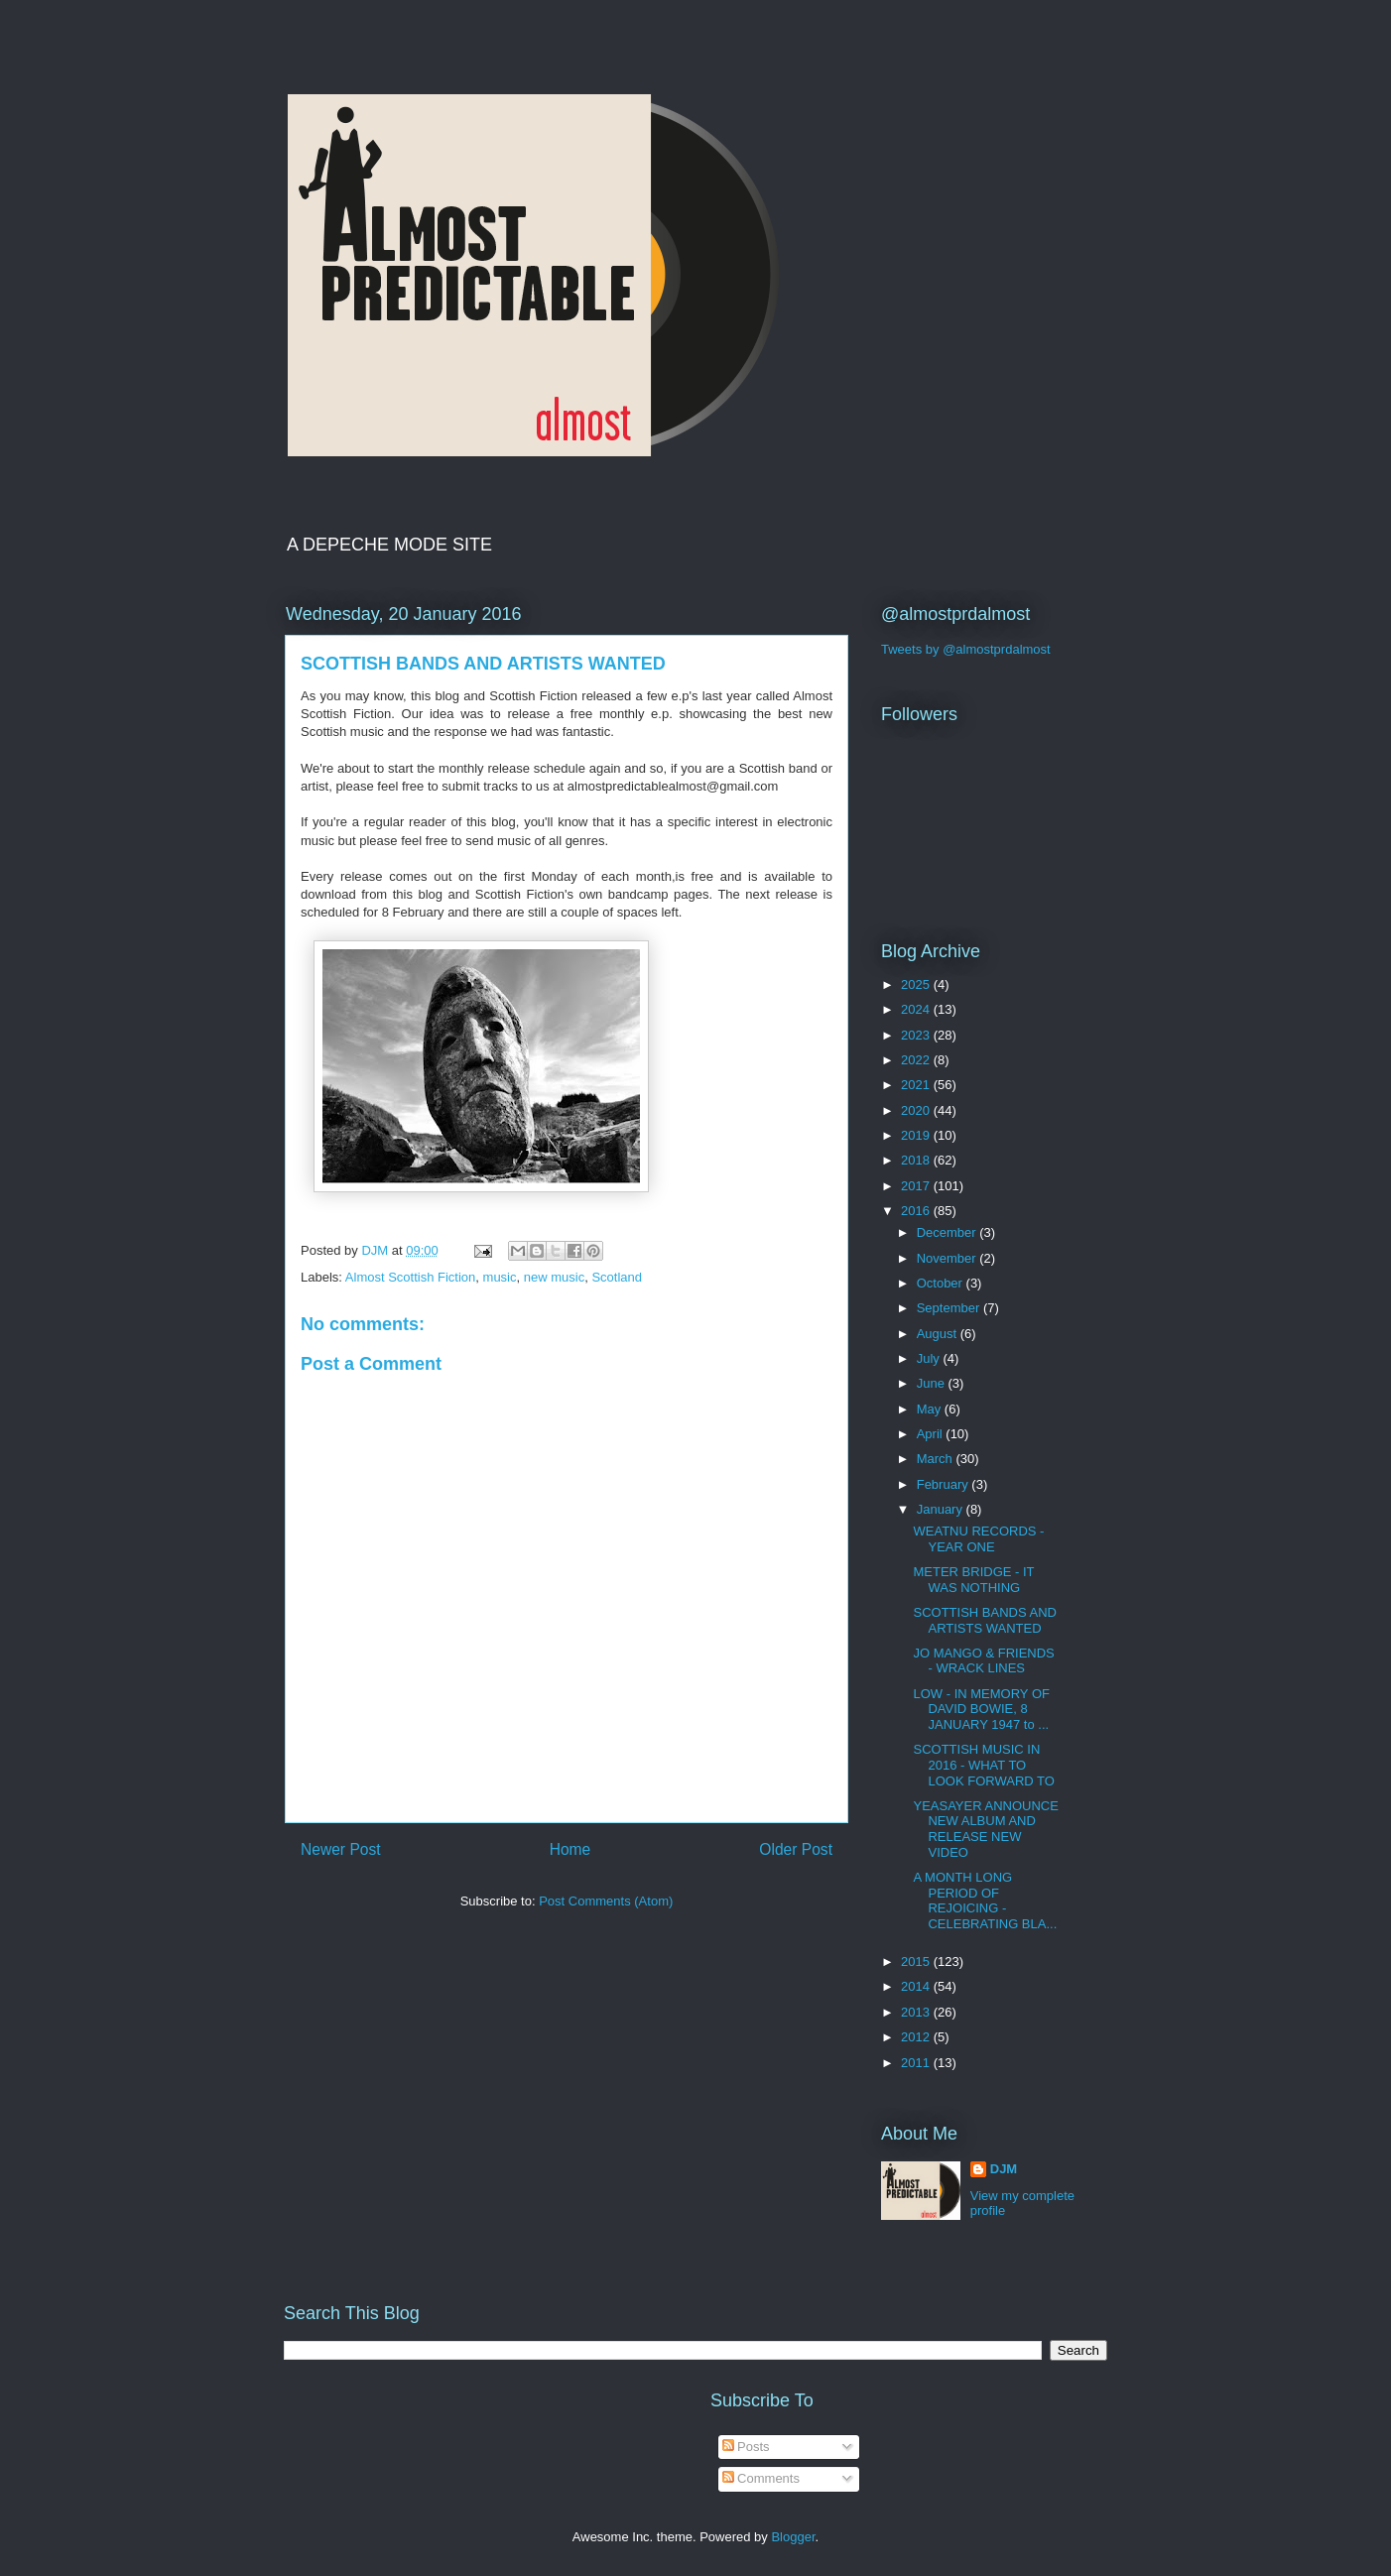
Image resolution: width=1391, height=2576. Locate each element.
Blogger (793, 2536)
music (500, 1277)
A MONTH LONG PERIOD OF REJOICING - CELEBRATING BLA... (985, 1900)
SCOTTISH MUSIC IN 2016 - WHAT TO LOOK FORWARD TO (983, 1764)
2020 (917, 1110)
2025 (917, 984)
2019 (917, 1135)
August (938, 1333)
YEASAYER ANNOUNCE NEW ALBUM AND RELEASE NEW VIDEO (985, 1829)
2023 (917, 1035)
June (932, 1383)
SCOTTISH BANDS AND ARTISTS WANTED (984, 1620)
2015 (917, 1961)
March (936, 1458)
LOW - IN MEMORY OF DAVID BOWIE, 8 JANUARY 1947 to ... (981, 1709)
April (932, 1433)
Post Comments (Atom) (606, 1901)
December (948, 1232)
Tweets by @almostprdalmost (966, 649)
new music (554, 1277)
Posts (746, 2446)
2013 (917, 2012)
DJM (1003, 2168)
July (930, 1358)
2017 (917, 1185)
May (931, 1409)
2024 (917, 1009)
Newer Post (341, 1849)
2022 (917, 1059)
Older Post (795, 1849)
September (950, 1307)
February (944, 1484)
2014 (917, 1986)
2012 (917, 2036)
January (941, 1509)
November (948, 1258)
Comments (761, 2478)
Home (570, 1849)
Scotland (616, 1277)
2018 (917, 1160)
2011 (917, 2062)
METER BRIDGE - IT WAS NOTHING (973, 1579)
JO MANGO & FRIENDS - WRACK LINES (983, 1661)
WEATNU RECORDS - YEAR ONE (978, 1539)
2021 (917, 1084)
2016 (917, 1210)
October (941, 1283)
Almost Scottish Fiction (410, 1277)
